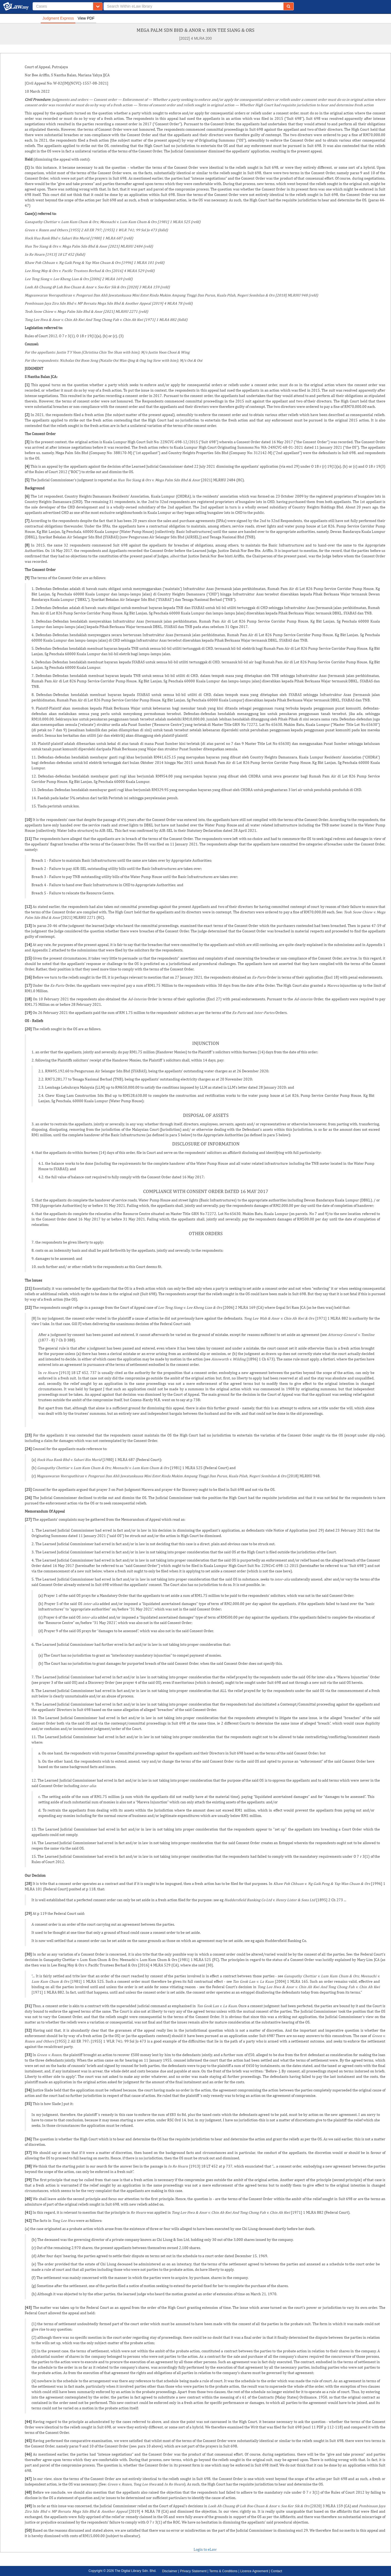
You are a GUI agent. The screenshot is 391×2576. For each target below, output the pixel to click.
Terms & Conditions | (224, 2571)
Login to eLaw (205, 2549)
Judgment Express (58, 18)
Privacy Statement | (194, 2571)
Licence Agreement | (255, 2571)
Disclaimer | (170, 2571)
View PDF (86, 18)
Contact (276, 2571)
